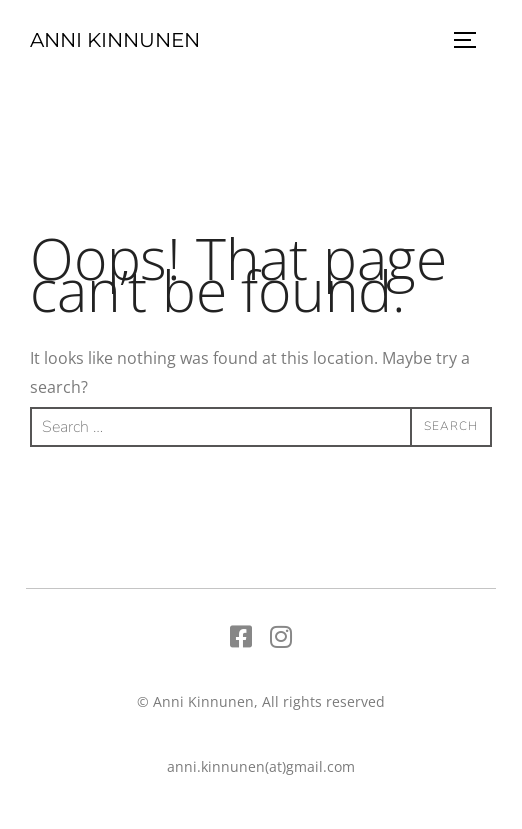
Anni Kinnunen (115, 40)
